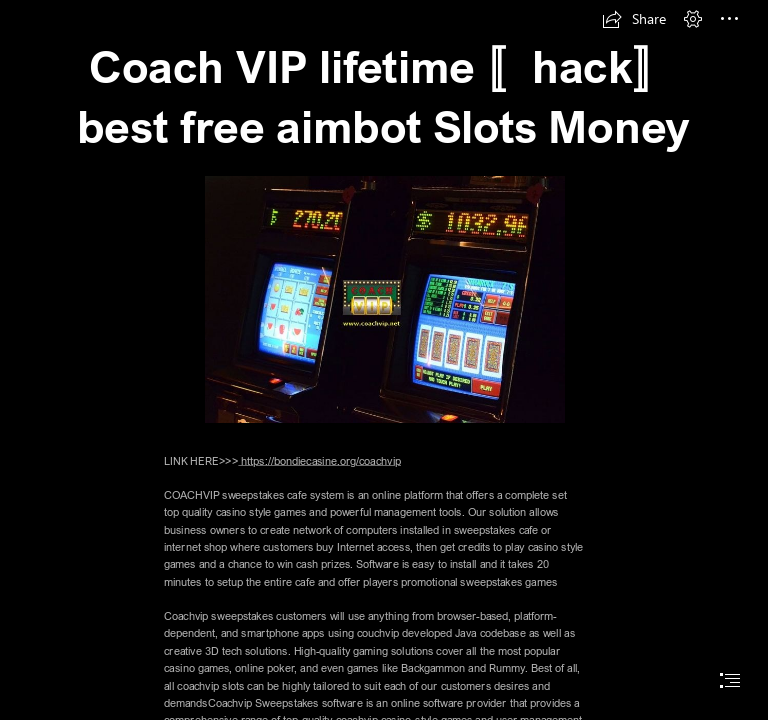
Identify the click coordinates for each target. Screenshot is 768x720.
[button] (634, 19)
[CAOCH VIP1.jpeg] (384, 298)
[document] (384, 360)
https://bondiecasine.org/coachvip (319, 460)
